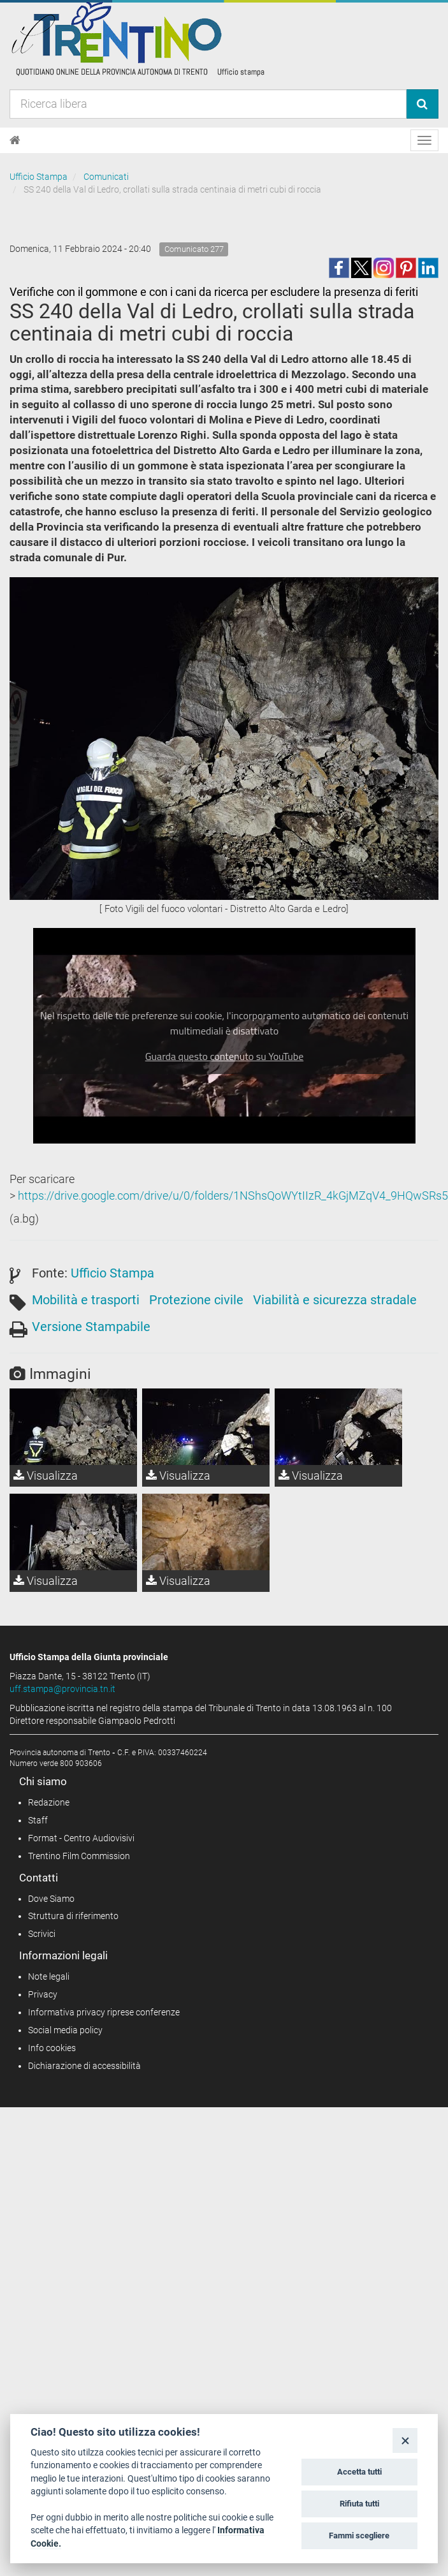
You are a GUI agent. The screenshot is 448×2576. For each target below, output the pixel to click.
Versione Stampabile (91, 1326)
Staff (38, 1820)
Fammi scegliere (359, 2535)
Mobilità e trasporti (86, 1299)
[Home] (15, 140)
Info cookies (52, 2048)
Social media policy (65, 2030)
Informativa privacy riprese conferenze (104, 2012)
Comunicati (106, 177)
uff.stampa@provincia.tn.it (62, 1689)
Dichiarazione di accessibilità (84, 2066)
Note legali (48, 1976)
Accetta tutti (359, 2472)
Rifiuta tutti (359, 2503)
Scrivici (41, 1934)
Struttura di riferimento (73, 1916)
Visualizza (45, 1475)
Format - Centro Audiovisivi (81, 1838)
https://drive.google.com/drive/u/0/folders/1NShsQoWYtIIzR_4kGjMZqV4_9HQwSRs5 (233, 1195)
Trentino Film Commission (79, 1856)
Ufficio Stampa (39, 177)
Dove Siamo (51, 1899)
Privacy (42, 1994)
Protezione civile (196, 1299)
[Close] (405, 2440)
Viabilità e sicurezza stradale (335, 1299)
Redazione (48, 1802)
